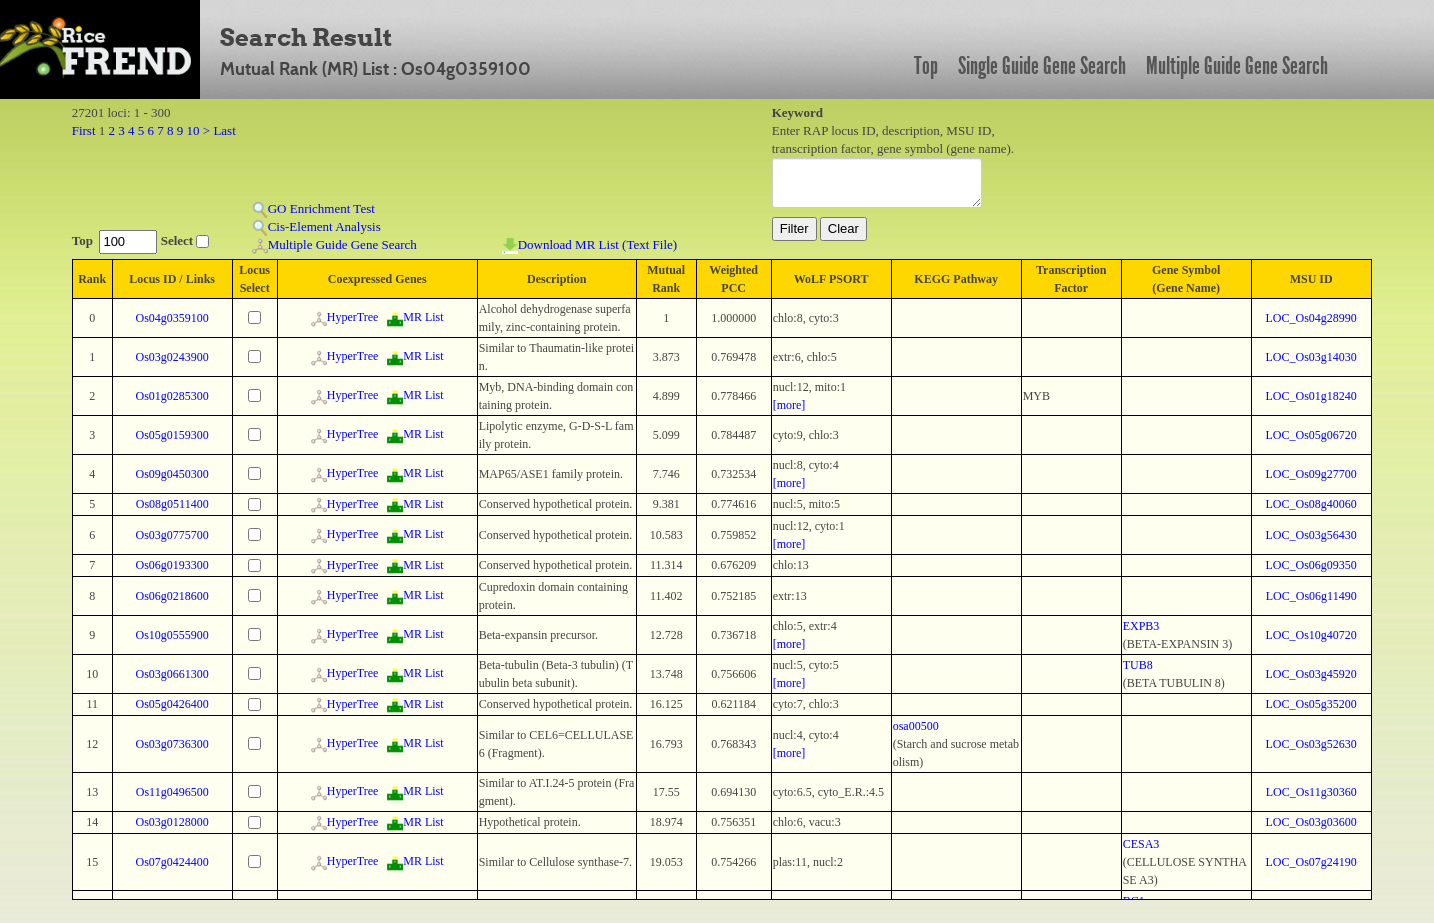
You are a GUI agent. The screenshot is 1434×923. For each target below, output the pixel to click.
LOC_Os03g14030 (1311, 357)
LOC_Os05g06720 (1311, 435)
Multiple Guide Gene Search (1237, 66)
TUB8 (1138, 665)
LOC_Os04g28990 (1311, 318)
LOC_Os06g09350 (1311, 565)
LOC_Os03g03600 (1311, 822)
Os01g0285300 (172, 396)
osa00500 (916, 726)
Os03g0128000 (172, 822)
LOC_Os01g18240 (1311, 396)
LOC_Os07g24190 (1311, 862)
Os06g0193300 (172, 565)
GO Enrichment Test (313, 209)
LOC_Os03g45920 (1311, 674)
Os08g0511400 (172, 504)
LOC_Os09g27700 (1311, 474)
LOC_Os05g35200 (1311, 704)
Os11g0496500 (172, 792)
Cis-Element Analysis (316, 227)
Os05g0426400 (172, 704)
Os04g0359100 (172, 318)
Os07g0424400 (172, 862)
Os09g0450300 (172, 474)
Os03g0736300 (172, 744)
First (84, 130)
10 (193, 130)
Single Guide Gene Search (1042, 66)
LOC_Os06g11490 (1311, 596)
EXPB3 (1141, 626)
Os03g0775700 (172, 535)
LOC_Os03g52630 (1311, 744)
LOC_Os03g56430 (1311, 535)
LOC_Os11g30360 (1311, 792)
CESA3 (1141, 844)
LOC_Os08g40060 (1311, 504)
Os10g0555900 (172, 635)
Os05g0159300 (172, 435)
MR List (415, 317)
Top (926, 66)
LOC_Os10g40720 (1311, 635)
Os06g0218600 (172, 596)
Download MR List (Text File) (589, 245)
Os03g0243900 (172, 357)
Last (224, 130)
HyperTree (345, 317)
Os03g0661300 (172, 674)
